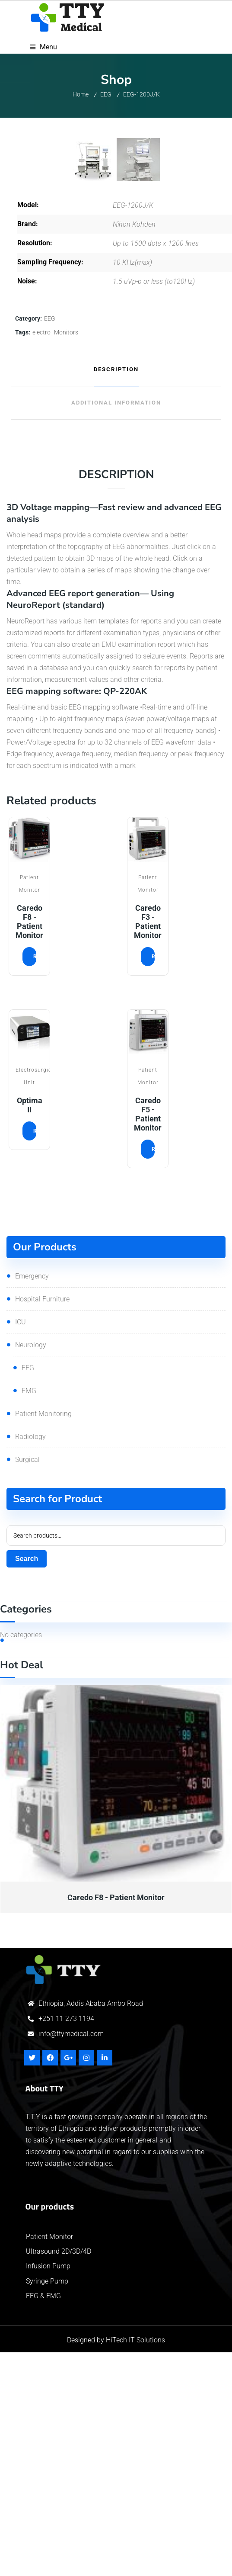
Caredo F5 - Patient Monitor (148, 1338)
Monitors (66, 556)
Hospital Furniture (42, 1523)
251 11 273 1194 (68, 2242)
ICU (20, 1546)
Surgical (27, 1683)
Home (81, 94)
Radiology (30, 1660)
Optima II (29, 1329)
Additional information (116, 626)
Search (26, 1782)
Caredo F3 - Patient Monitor (148, 1145)
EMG (29, 1614)
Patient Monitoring (43, 1637)
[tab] (116, 593)
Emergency (32, 1500)
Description (116, 593)
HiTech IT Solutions (134, 2564)
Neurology (30, 1568)
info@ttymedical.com (71, 2257)
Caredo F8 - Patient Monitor (29, 1145)
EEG (105, 94)
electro (41, 556)
